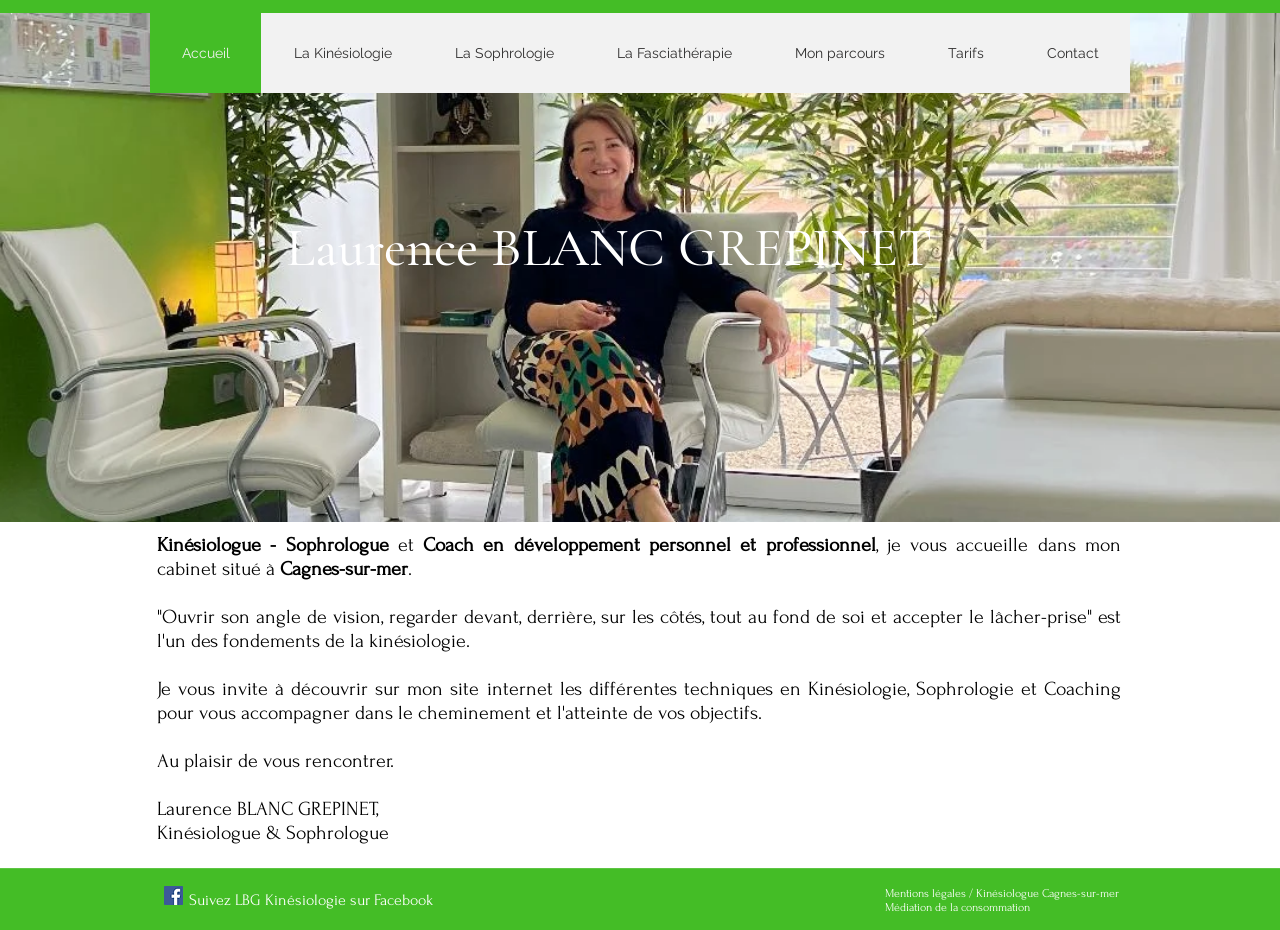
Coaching (1082, 689)
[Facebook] (173, 895)
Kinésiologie (857, 689)
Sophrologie (968, 689)
